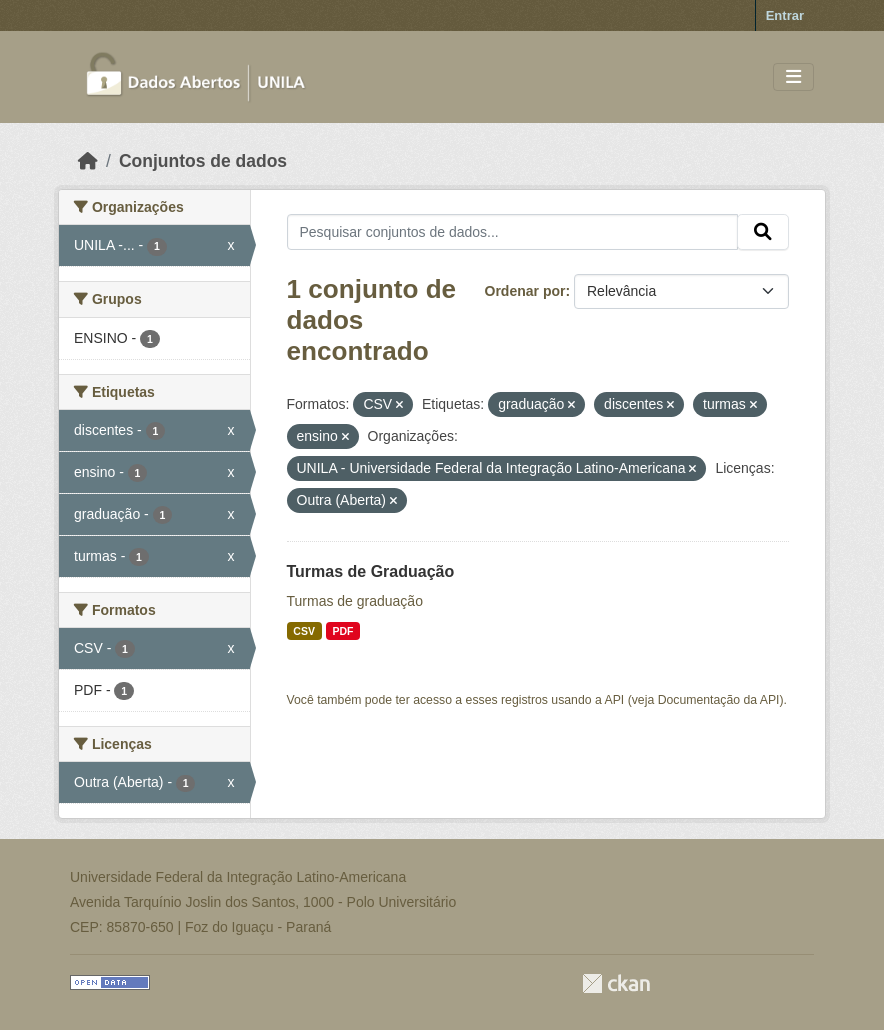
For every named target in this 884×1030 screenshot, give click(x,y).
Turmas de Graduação (371, 571)
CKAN (616, 983)
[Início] (88, 161)
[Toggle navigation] (793, 77)
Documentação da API (719, 700)
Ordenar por (525, 291)
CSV (304, 631)
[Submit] (763, 232)
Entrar (785, 15)
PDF (342, 631)
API (615, 700)
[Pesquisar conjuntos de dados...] (513, 232)
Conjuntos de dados (203, 161)
